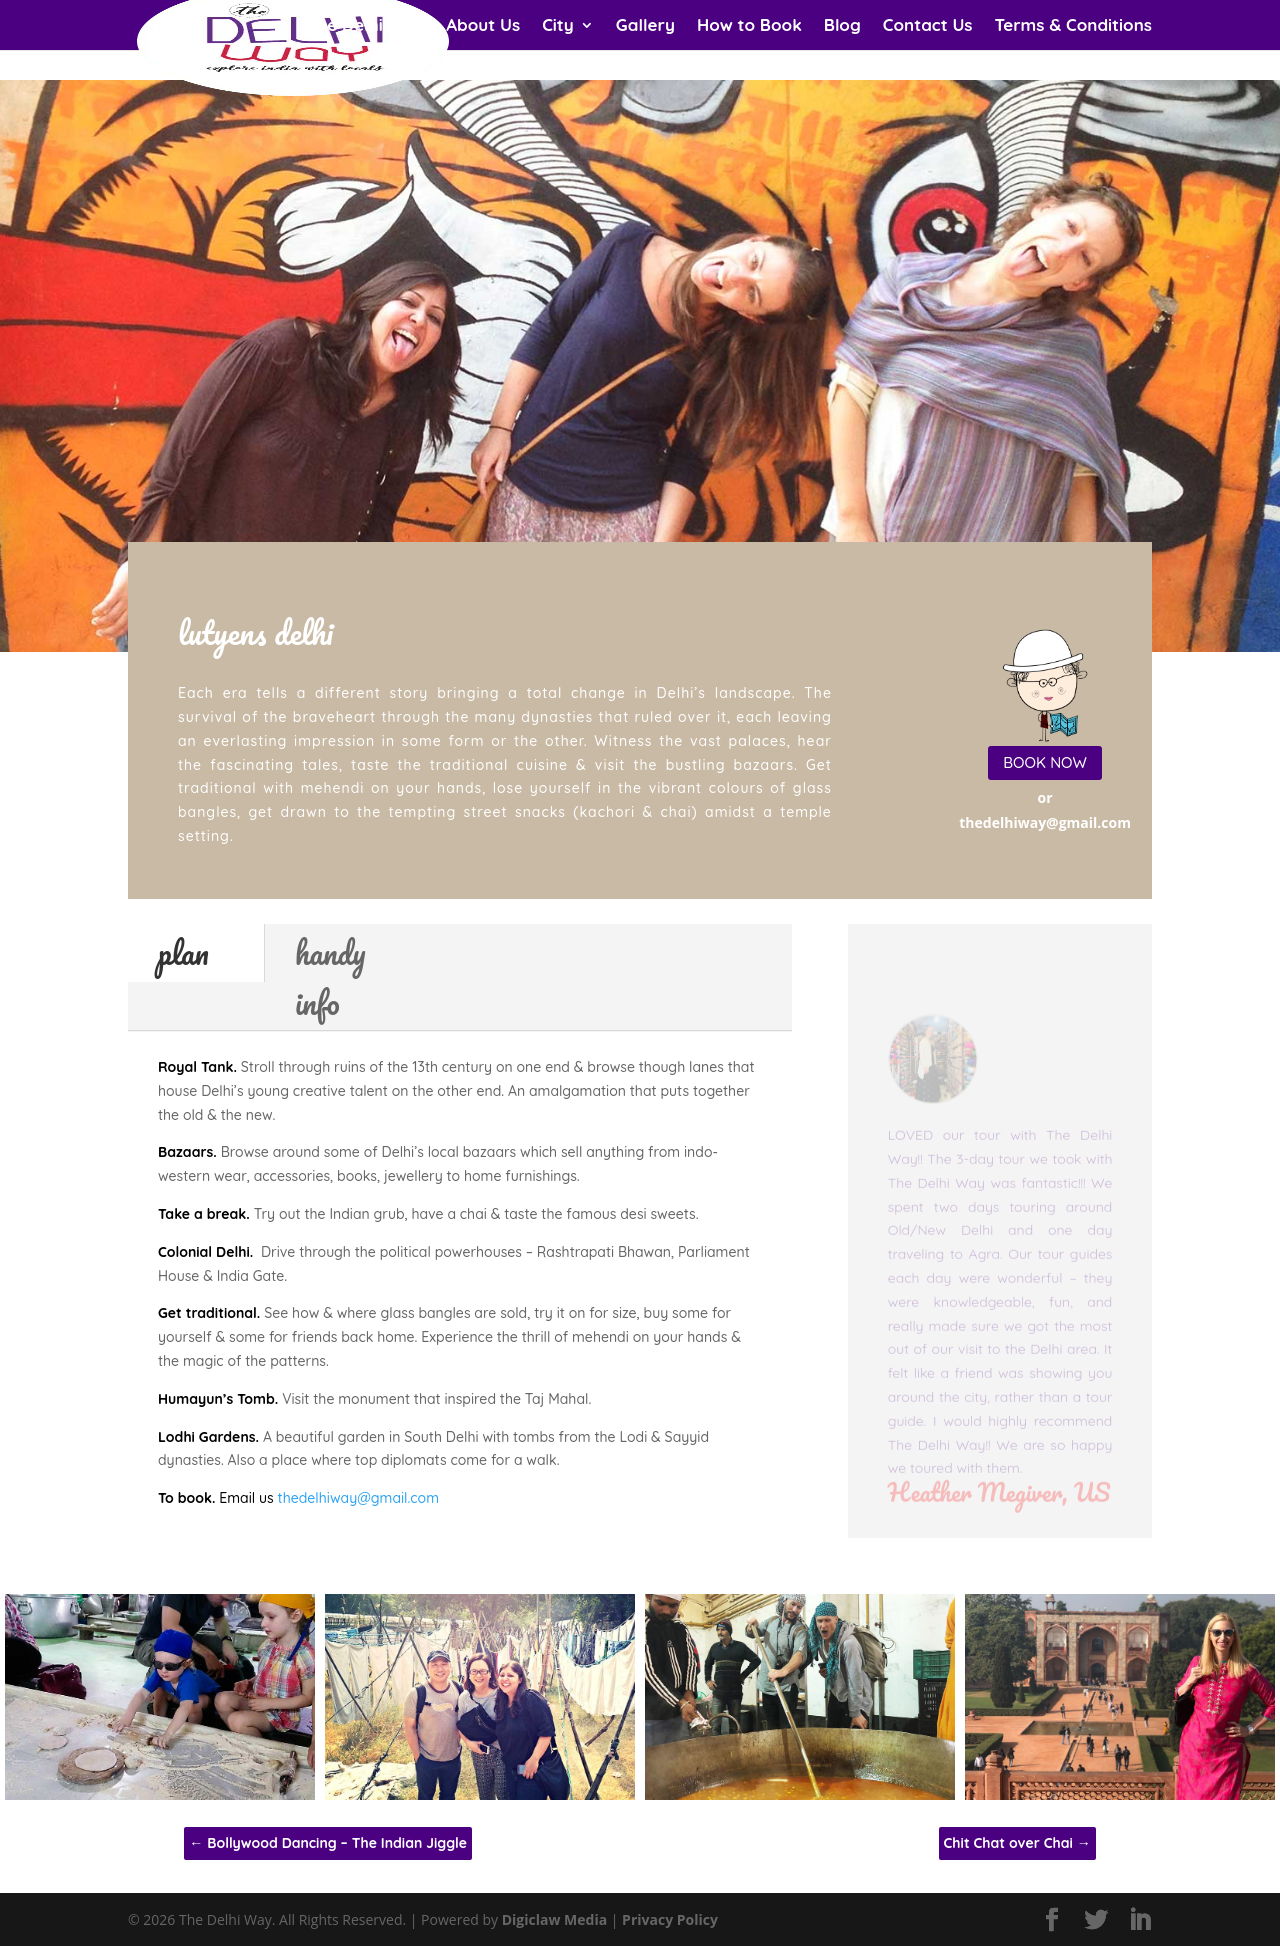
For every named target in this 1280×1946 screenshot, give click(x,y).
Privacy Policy (670, 1919)
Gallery (645, 26)
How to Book (749, 26)
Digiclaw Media (554, 1919)
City (558, 26)
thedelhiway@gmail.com (358, 1498)
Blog (842, 26)
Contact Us (928, 26)
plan (183, 952)
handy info (330, 977)
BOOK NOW (1045, 762)
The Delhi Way (366, 26)
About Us (483, 26)
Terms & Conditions (1073, 26)
